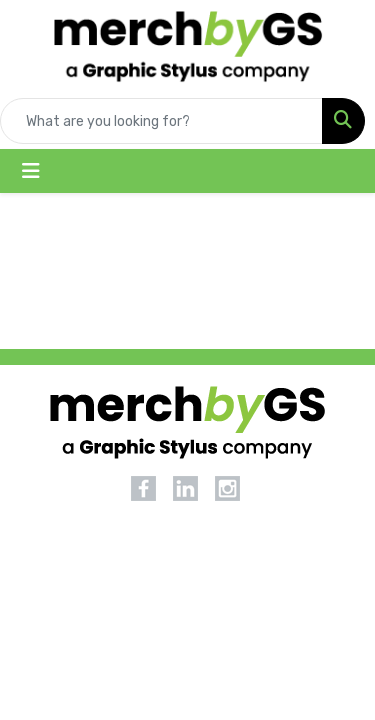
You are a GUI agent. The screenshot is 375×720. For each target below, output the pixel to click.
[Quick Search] (161, 121)
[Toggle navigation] (31, 171)
